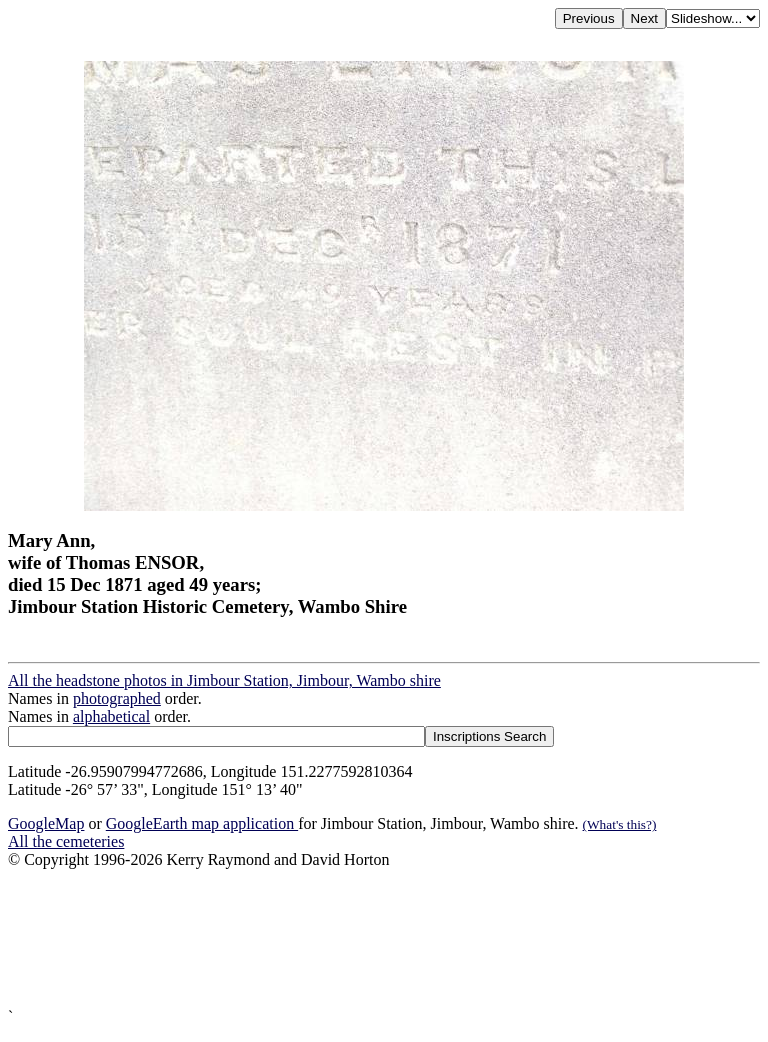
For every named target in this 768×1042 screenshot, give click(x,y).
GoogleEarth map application (202, 823)
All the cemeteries (66, 841)
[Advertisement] (384, 938)
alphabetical (111, 716)
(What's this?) (620, 824)
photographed (117, 698)
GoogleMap (46, 823)
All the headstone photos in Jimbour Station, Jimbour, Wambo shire (224, 680)
